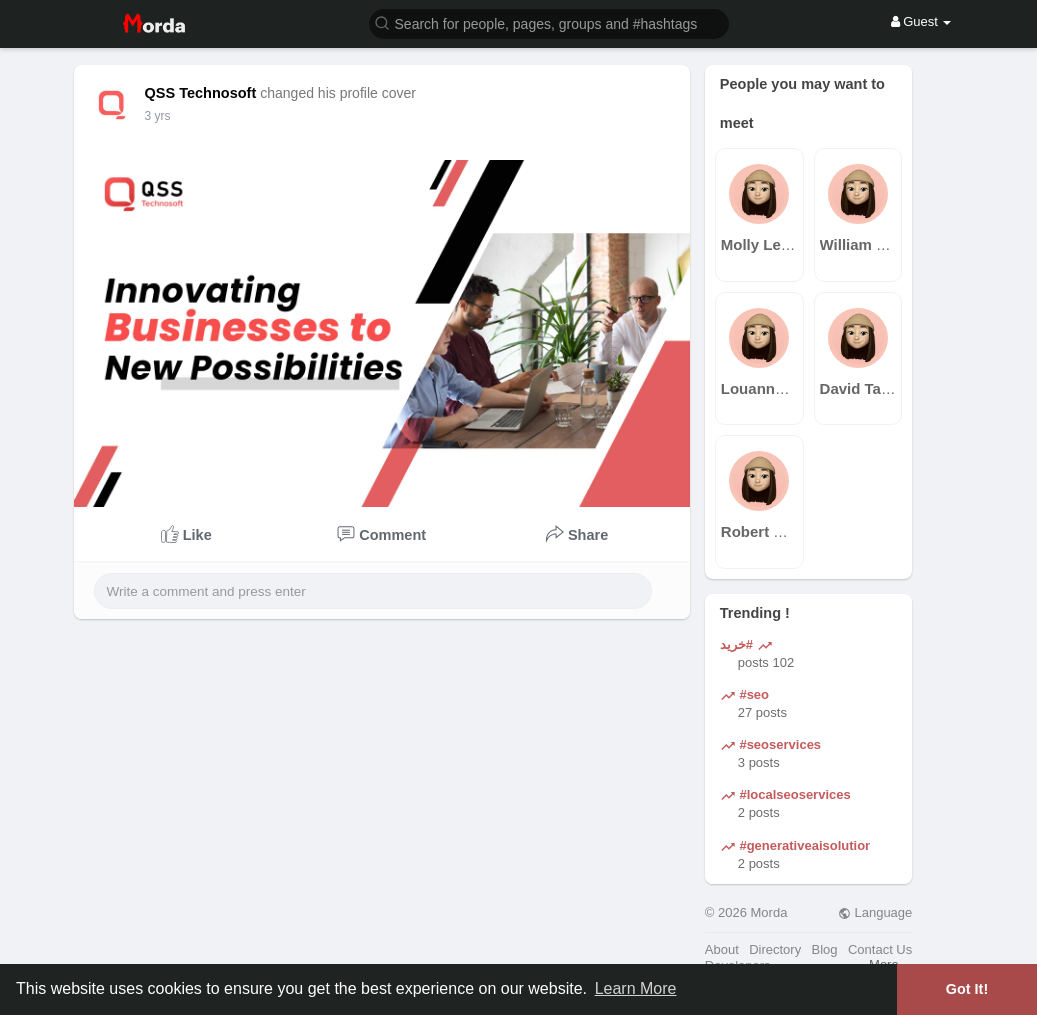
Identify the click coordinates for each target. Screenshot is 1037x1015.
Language (875, 912)
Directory (775, 949)
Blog (825, 949)
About (722, 949)
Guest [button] (921, 21)
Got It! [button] (967, 989)
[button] (549, 22)
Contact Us (880, 949)
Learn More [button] (636, 988)
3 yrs (158, 116)
